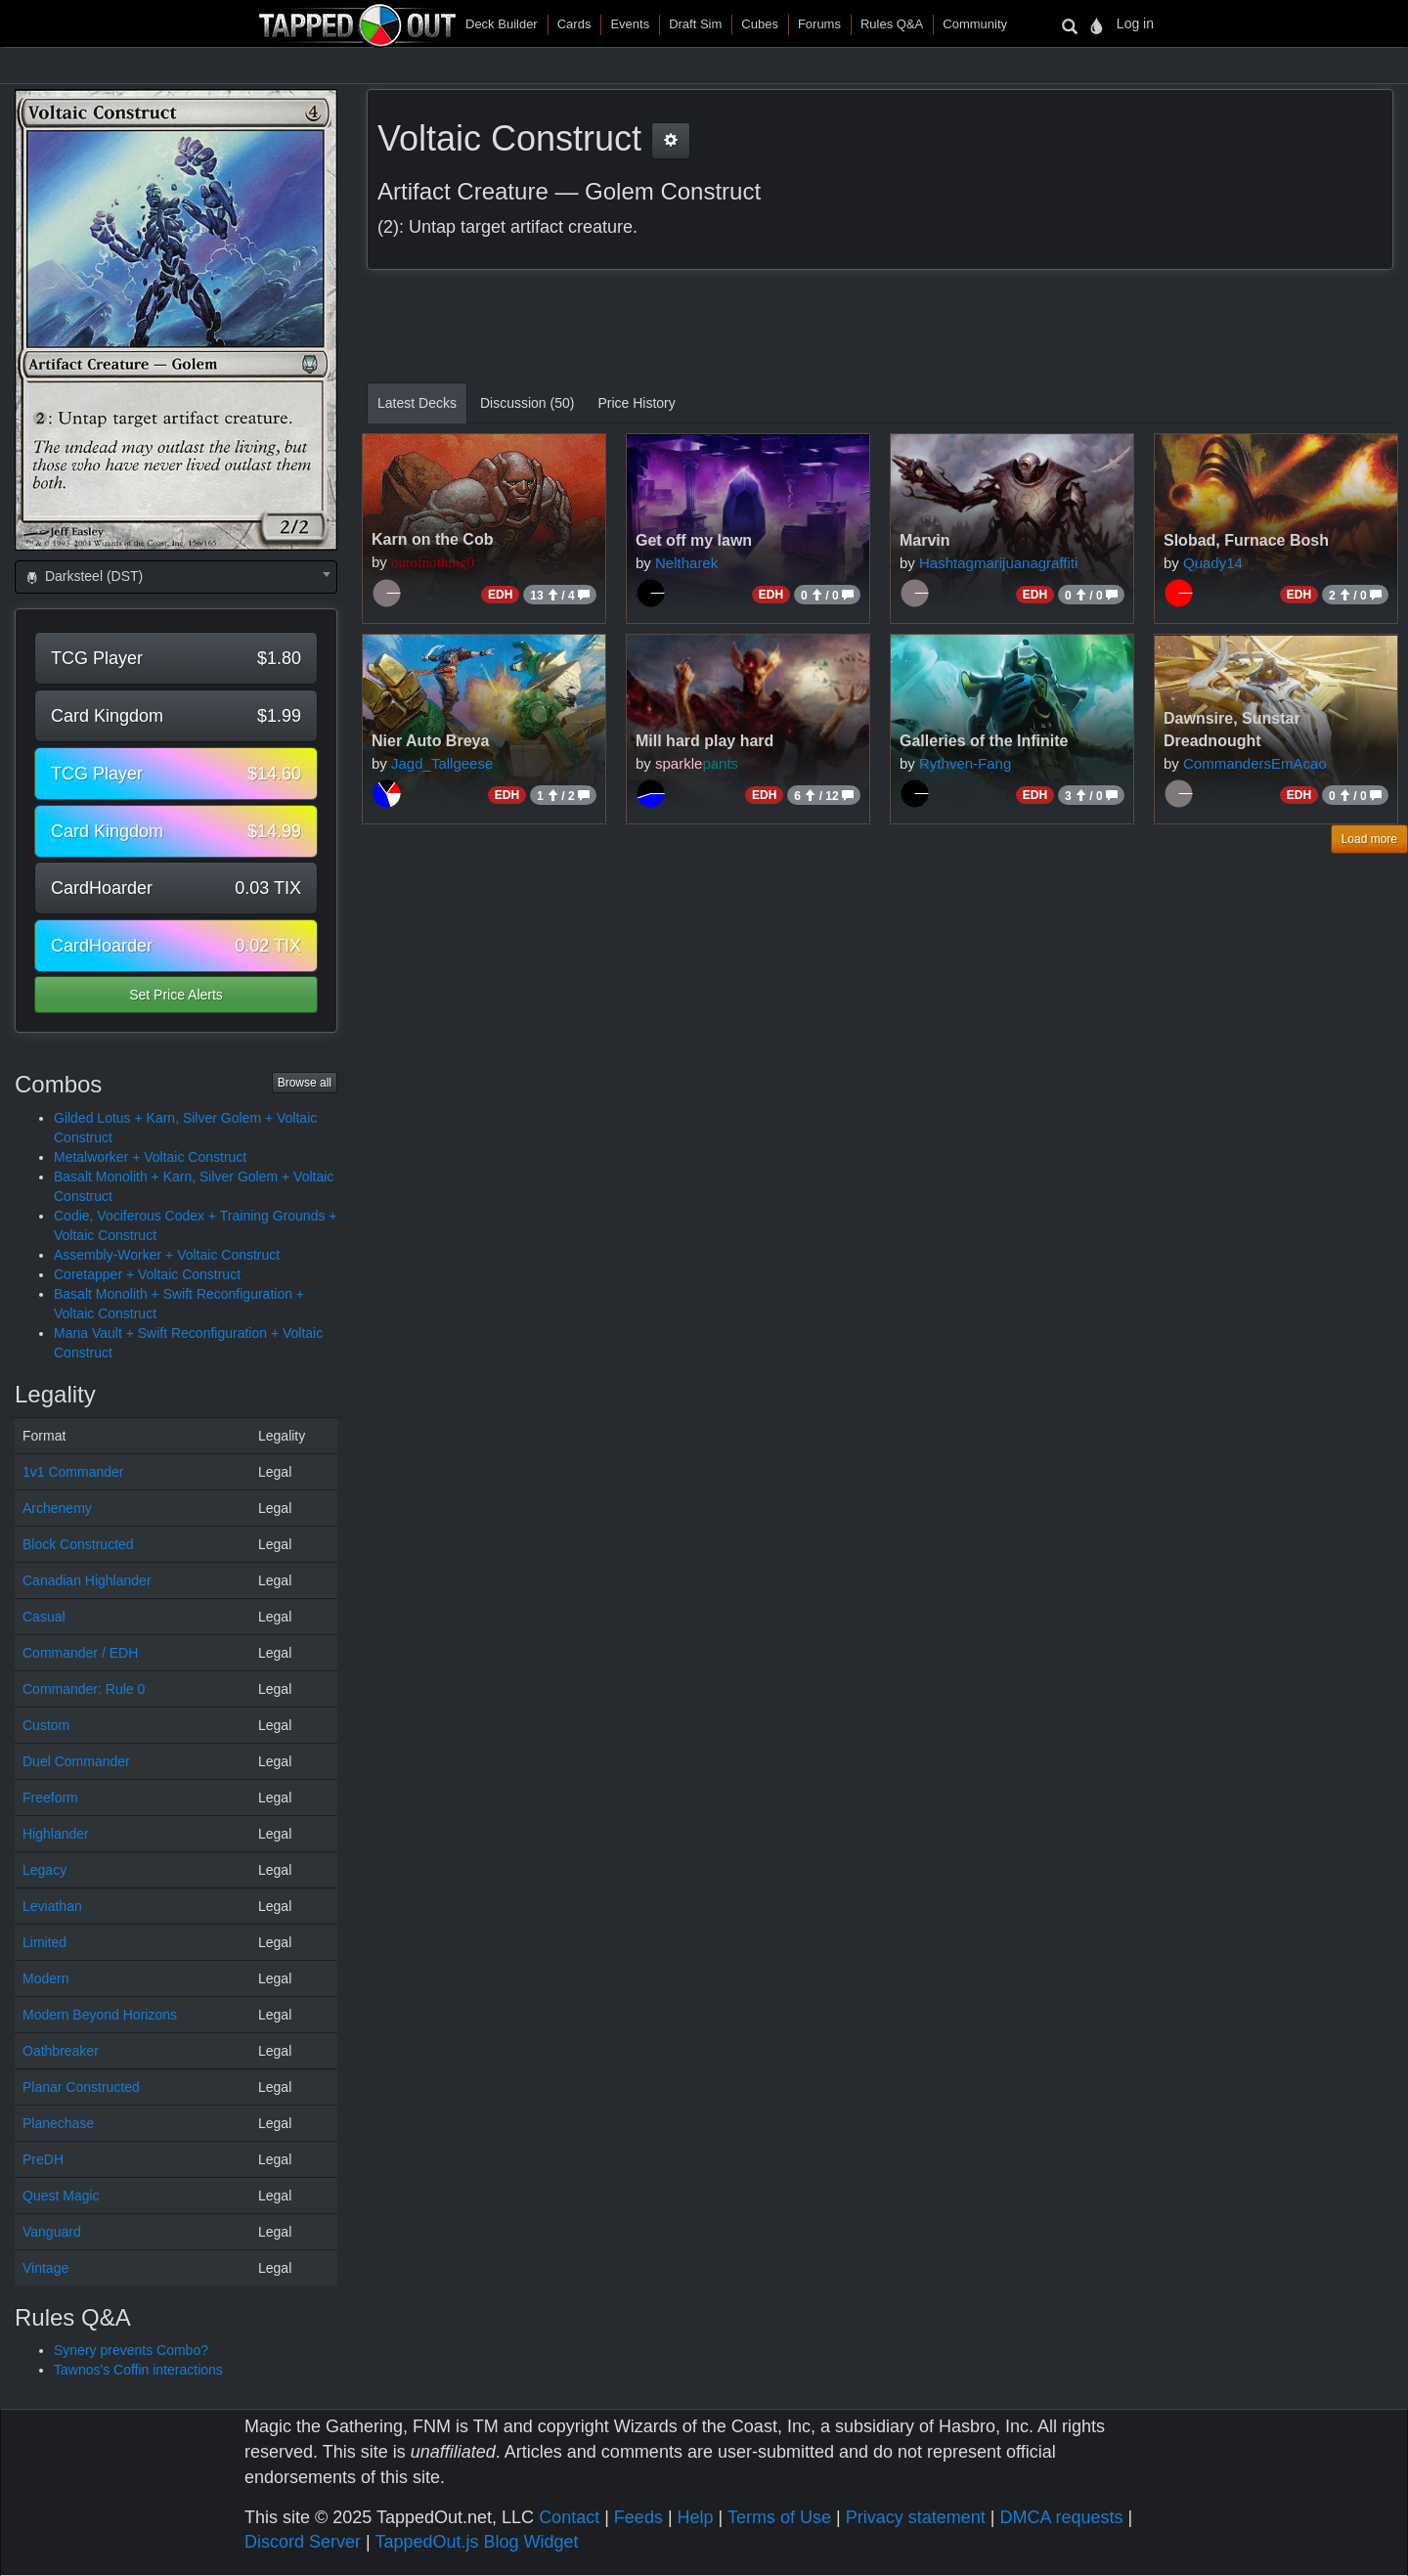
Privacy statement (916, 2517)
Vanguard (51, 2232)
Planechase (58, 2123)
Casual (44, 1616)
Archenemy (57, 1508)
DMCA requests (1060, 2517)
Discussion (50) (527, 403)
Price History (636, 403)
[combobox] (176, 577)
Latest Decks (417, 403)
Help (696, 2517)
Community (975, 24)
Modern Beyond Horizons (99, 2014)
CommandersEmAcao (1255, 763)
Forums (819, 24)
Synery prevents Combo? (131, 2350)
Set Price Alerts (176, 994)
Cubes (759, 24)
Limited (44, 1942)
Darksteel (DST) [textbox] (83, 576)
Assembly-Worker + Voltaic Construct (167, 1255)
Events (629, 24)
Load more (1369, 839)
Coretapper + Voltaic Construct (147, 1274)
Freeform (50, 1797)
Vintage (45, 2268)
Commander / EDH (80, 1653)
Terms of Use (779, 2517)
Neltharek (686, 563)
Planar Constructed (81, 2087)
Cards (574, 24)
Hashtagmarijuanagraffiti (998, 563)
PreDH (43, 2159)
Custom (45, 1725)
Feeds (638, 2517)
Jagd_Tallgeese (442, 763)
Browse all (304, 1082)
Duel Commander (76, 1761)
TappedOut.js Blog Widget (476, 2542)
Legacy (44, 1870)
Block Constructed (78, 1544)
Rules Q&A (891, 24)
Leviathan (52, 1906)
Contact (569, 2517)
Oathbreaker (60, 2051)
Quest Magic (61, 2195)
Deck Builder (501, 24)
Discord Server (302, 2542)
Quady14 (1213, 563)
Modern (45, 1978)
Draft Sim (695, 24)
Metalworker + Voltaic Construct (150, 1157)
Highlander (55, 1834)
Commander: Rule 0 (83, 1689)
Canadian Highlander (87, 1580)
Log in (1135, 23)
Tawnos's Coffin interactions (138, 2369)
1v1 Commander (73, 1472)
